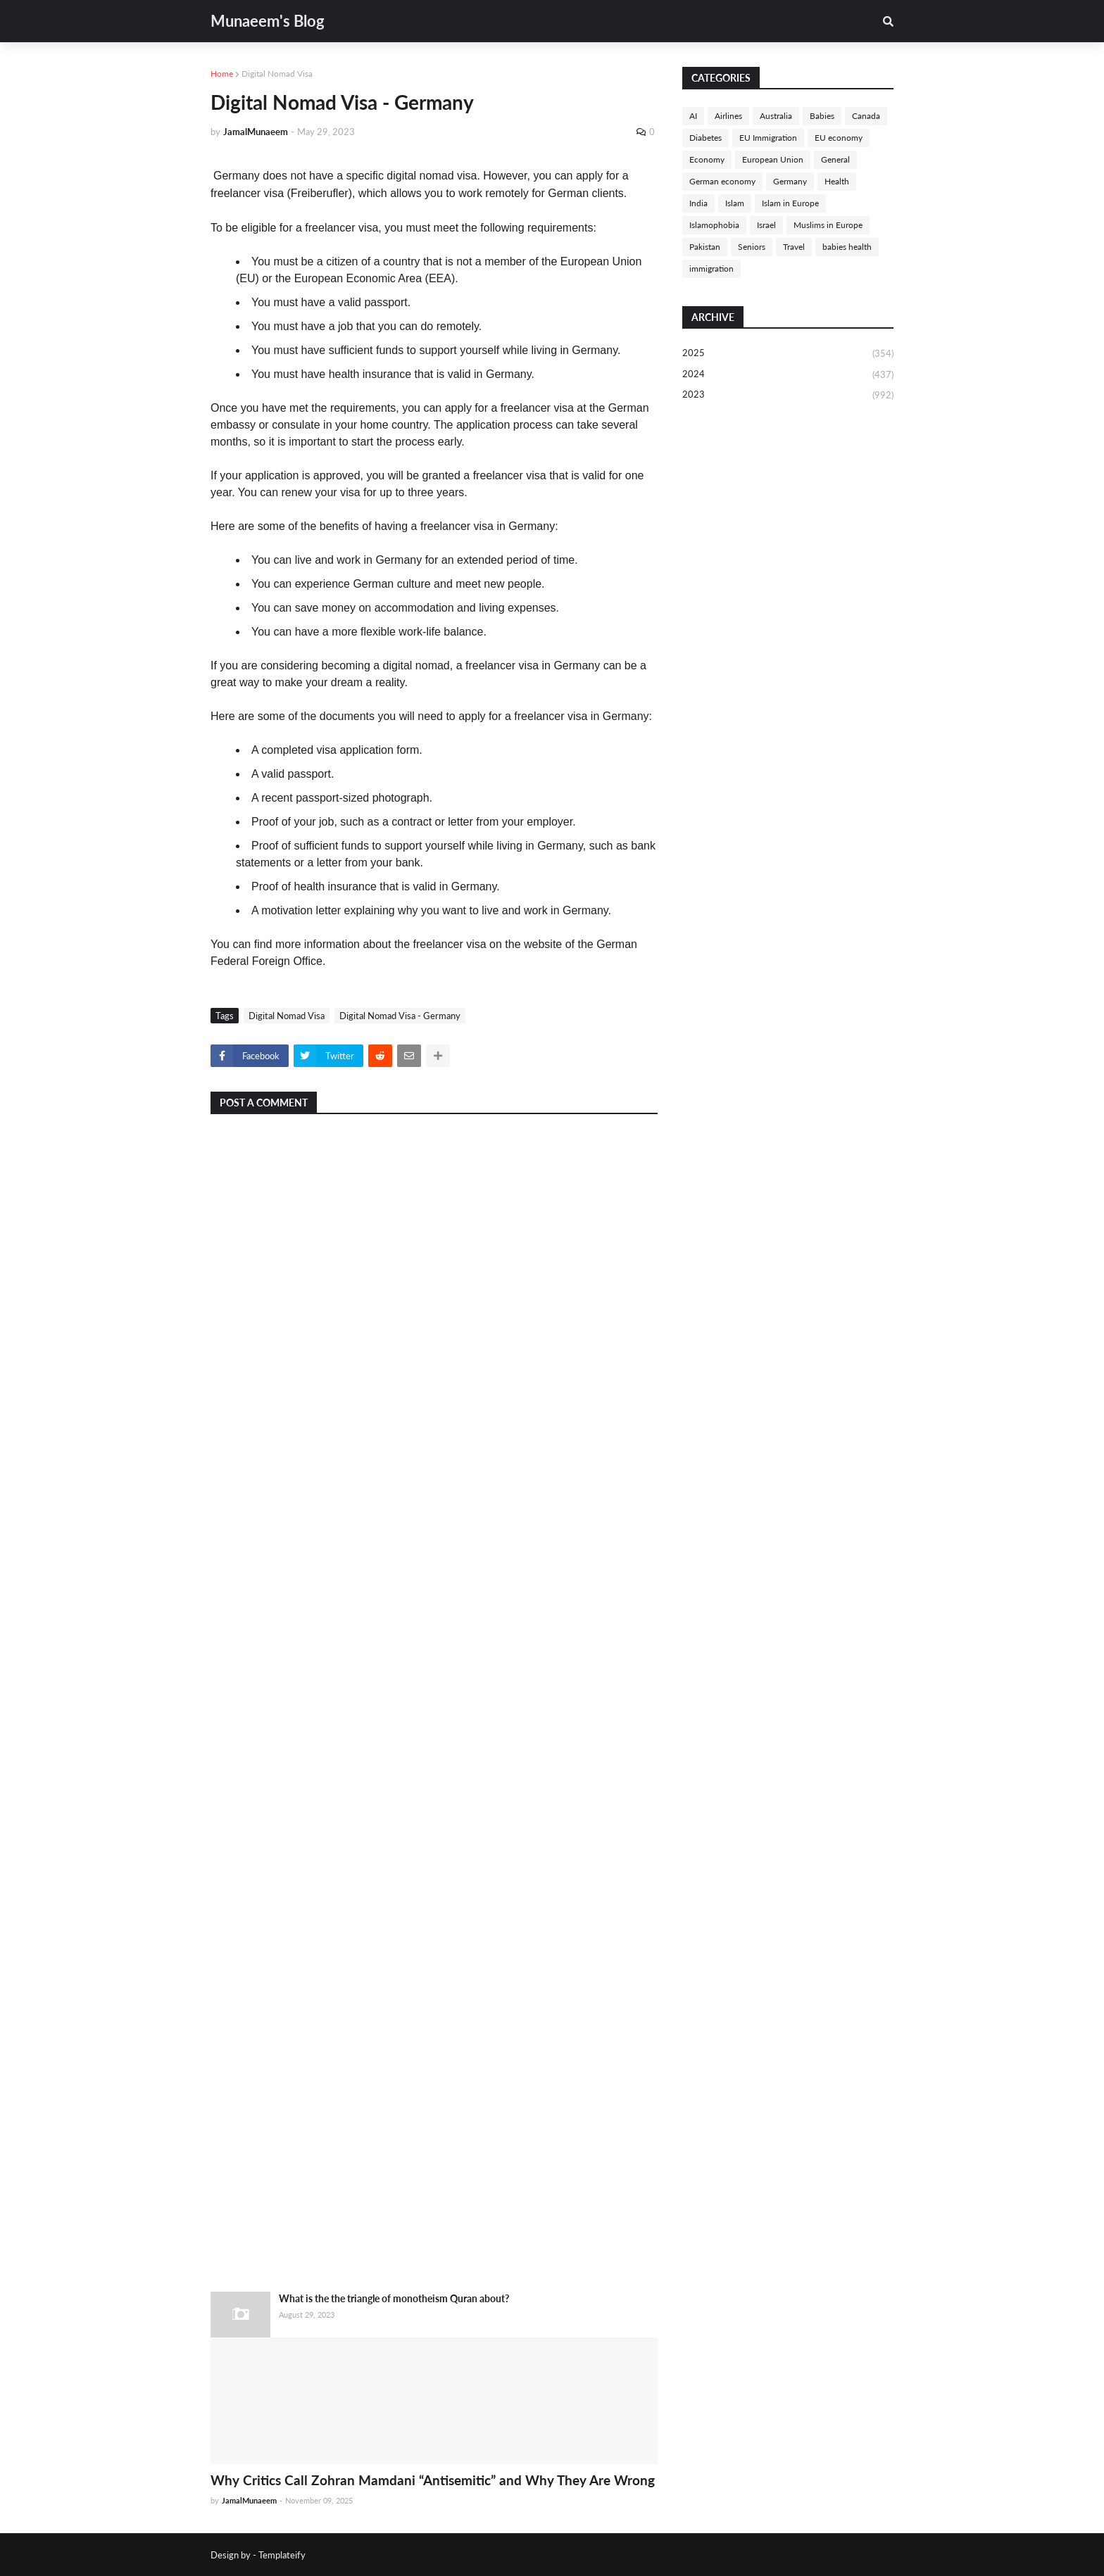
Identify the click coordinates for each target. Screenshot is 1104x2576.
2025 (787, 354)
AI (693, 116)
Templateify (282, 2555)
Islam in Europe (790, 203)
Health (836, 181)
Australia (776, 116)
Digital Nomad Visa (277, 73)
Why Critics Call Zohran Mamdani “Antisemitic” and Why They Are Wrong (433, 2480)
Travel (794, 246)
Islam (734, 203)
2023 (787, 395)
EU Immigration (768, 137)
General (835, 159)
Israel (766, 225)
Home (222, 73)
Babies (822, 116)
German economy (722, 181)
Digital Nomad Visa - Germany (399, 1015)
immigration (711, 268)
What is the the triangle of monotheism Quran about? (394, 2298)
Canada (866, 116)
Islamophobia (714, 225)
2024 (787, 375)
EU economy (838, 137)
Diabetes (705, 137)
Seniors (751, 246)
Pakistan (704, 246)
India (698, 203)
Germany (790, 181)
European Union (772, 159)
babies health (847, 246)
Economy (706, 159)
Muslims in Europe (828, 225)
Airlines (728, 116)
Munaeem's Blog (268, 20)
